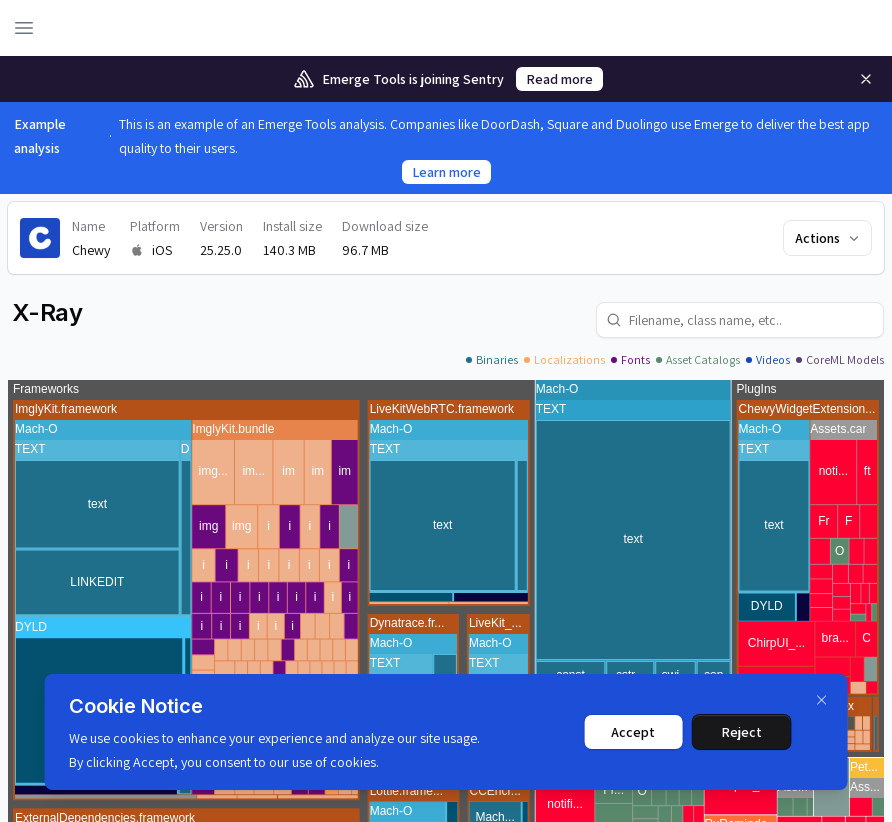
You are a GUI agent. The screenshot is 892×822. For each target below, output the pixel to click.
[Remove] (866, 79)
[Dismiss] (821, 700)
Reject (741, 732)
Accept (633, 732)
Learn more (446, 172)
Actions (828, 238)
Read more (559, 79)
